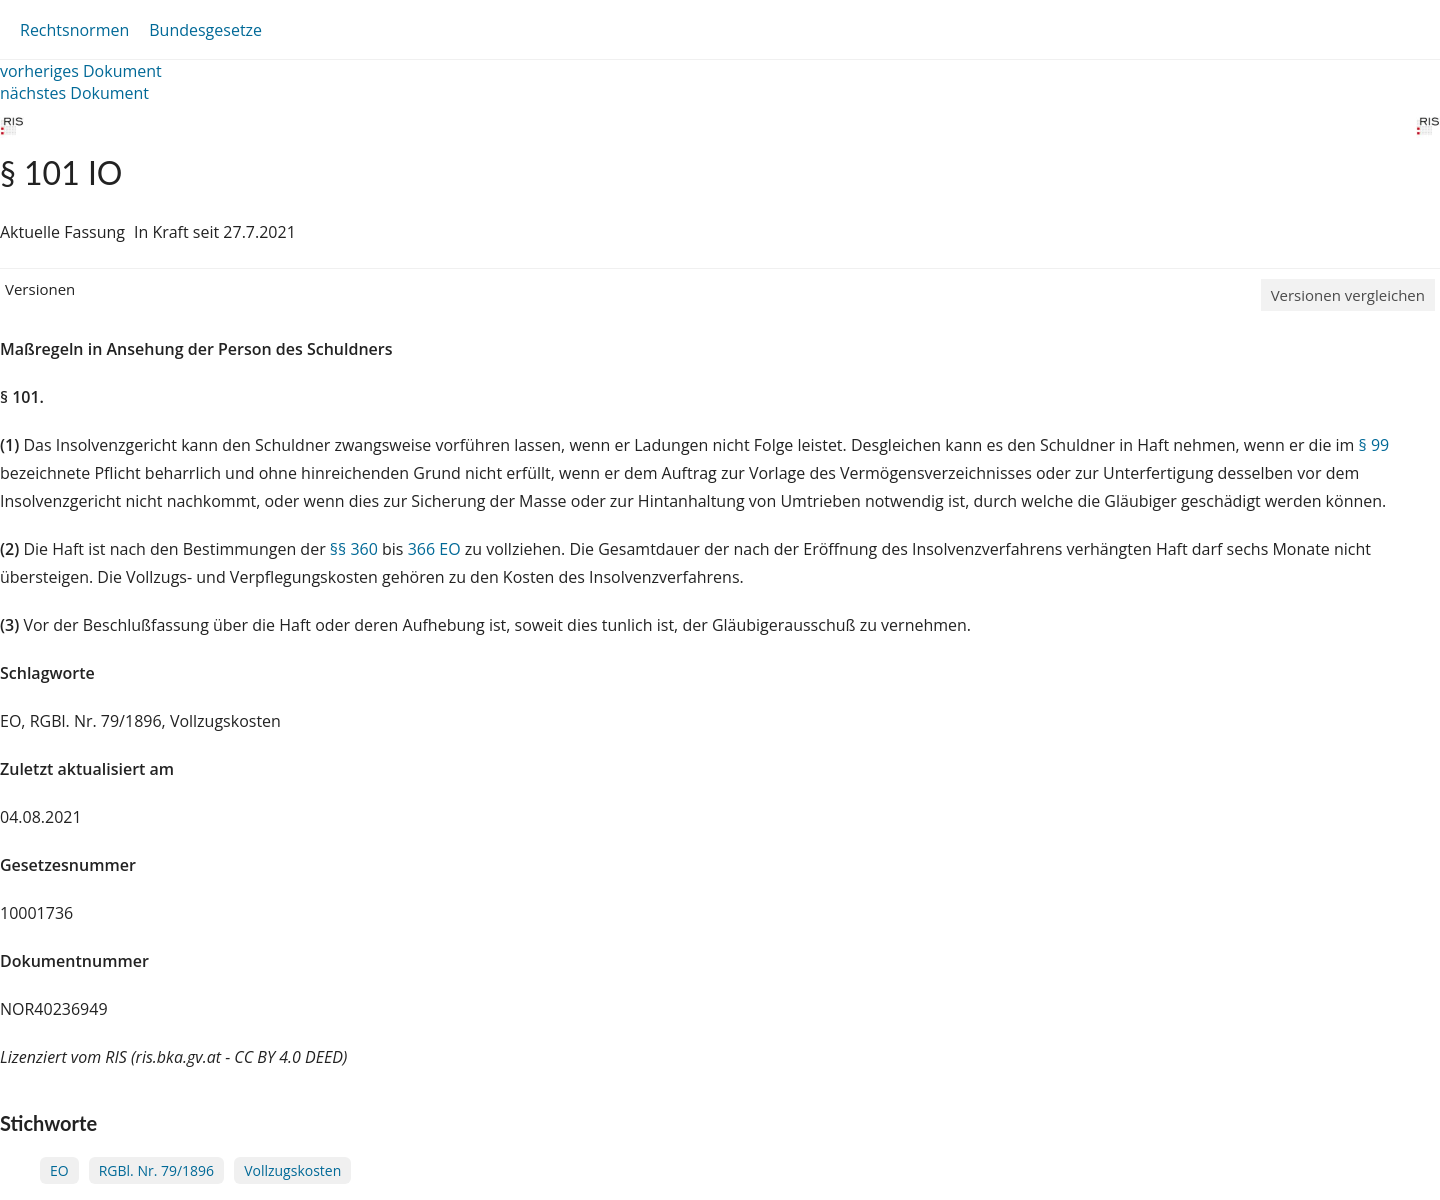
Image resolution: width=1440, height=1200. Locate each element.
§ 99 (1374, 445)
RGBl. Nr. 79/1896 (156, 1170)
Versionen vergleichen (1348, 295)
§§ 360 (354, 549)
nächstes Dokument (74, 93)
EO (59, 1170)
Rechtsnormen (74, 30)
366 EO (434, 549)
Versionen (40, 289)
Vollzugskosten (292, 1170)
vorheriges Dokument (81, 71)
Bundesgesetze (205, 30)
